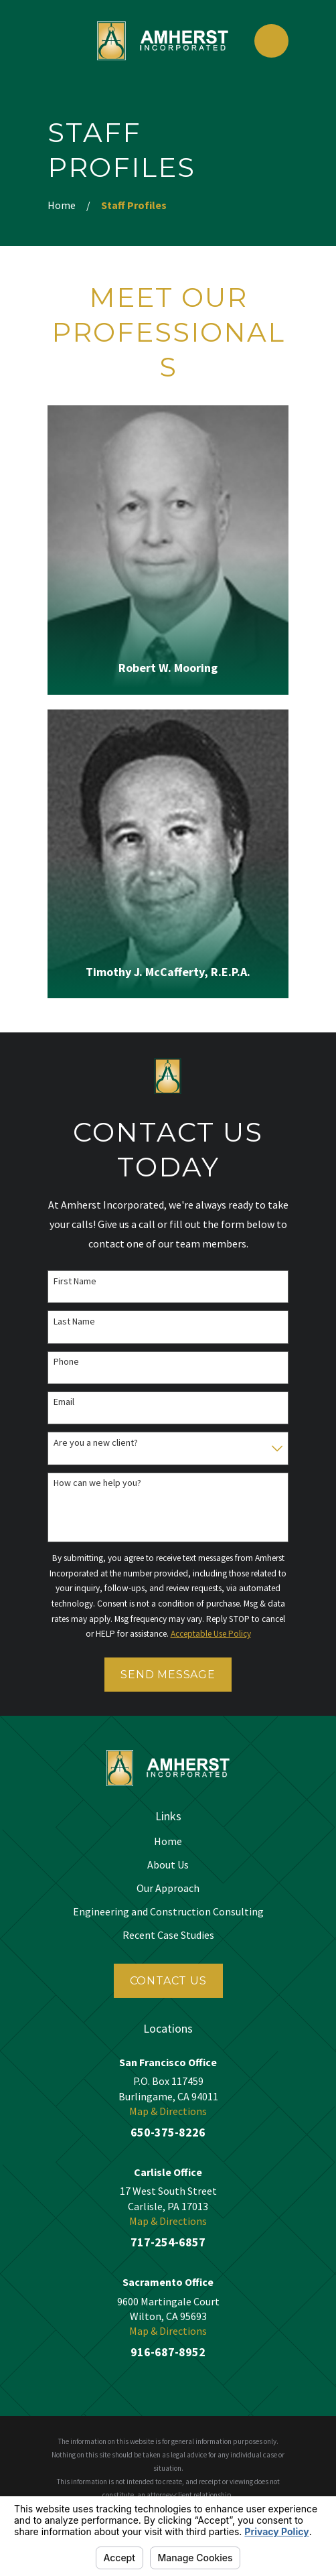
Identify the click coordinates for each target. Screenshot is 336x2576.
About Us (168, 1864)
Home (168, 1841)
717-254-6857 (168, 2242)
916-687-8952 (168, 2352)
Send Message (168, 1674)
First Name (75, 1281)
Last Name (74, 1321)
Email (64, 1402)
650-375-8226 (168, 2132)
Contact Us (168, 1980)
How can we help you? (97, 1483)
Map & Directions (168, 2111)
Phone (66, 1361)
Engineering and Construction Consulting (168, 1911)
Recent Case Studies (168, 1935)
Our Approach (168, 1888)
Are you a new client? (96, 1442)
